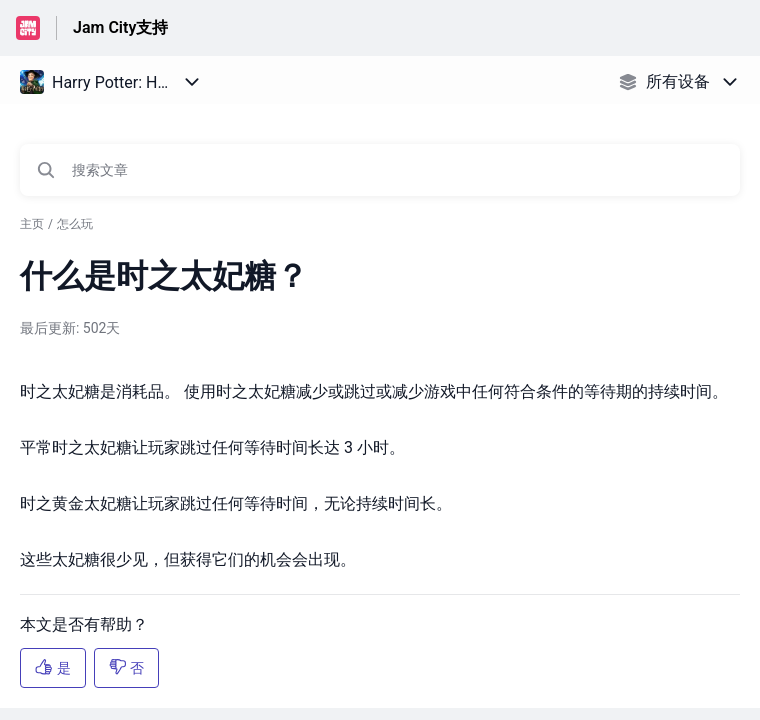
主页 (32, 224)
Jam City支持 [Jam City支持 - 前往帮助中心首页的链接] (120, 27)
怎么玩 (75, 224)
